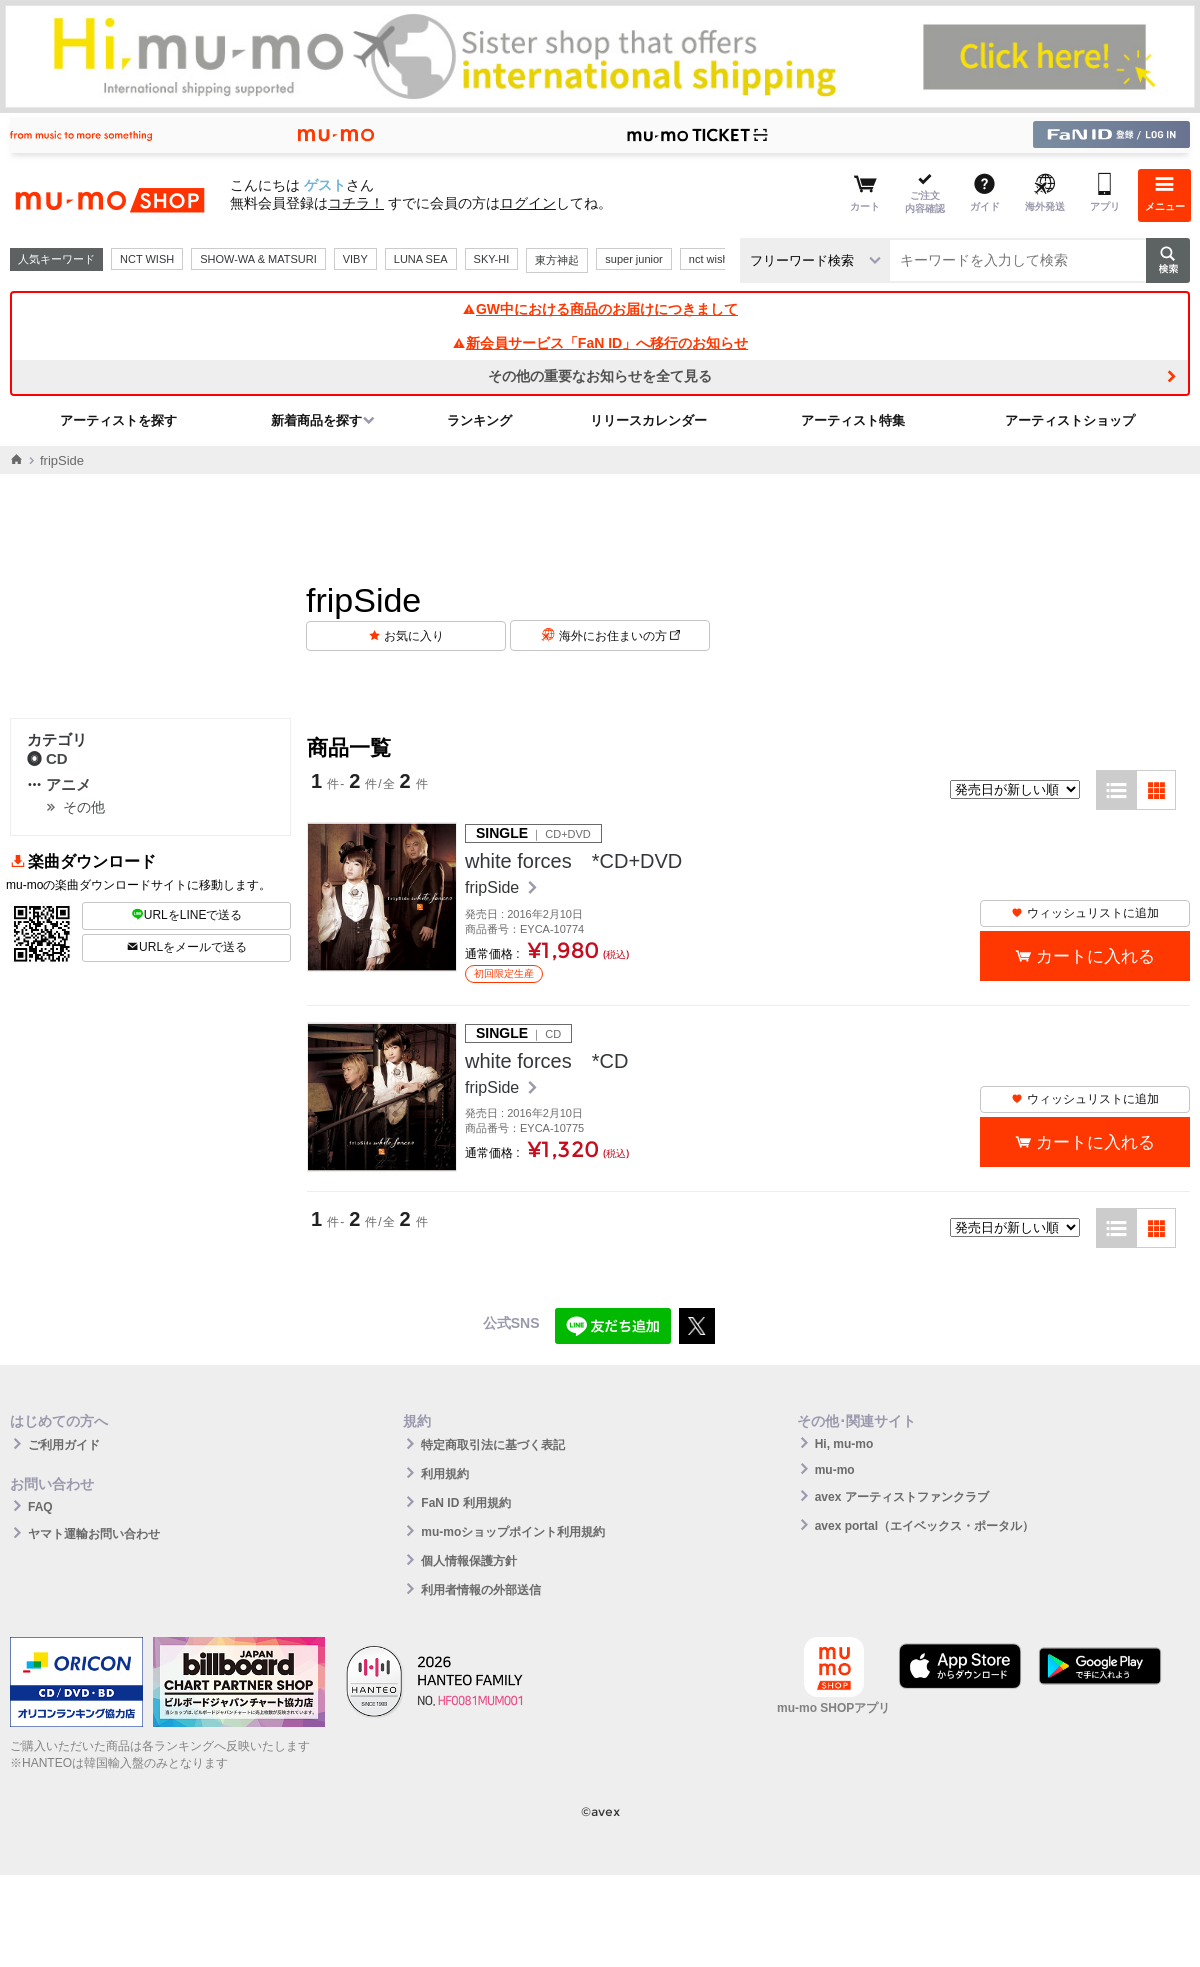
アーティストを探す (118, 420)
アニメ (59, 784)
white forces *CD (546, 1061)
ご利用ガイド (64, 1445)
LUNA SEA (421, 259)
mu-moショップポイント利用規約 (513, 1532)
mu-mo (835, 1470)
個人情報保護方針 (469, 1561)
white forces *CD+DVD (573, 861)
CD (47, 758)
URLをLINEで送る (187, 915)
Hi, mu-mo (844, 1444)
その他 (84, 807)
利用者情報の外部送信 (481, 1590)
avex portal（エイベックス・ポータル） (924, 1526)
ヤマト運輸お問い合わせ (94, 1534)
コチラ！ (356, 203)
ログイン (528, 203)
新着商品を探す (316, 420)
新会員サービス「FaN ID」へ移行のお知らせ (600, 343)
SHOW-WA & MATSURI (258, 259)
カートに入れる (1095, 956)
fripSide (494, 887)
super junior (633, 259)
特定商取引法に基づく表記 (493, 1445)
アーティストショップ (1070, 420)
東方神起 (557, 260)
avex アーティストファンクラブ (902, 1497)
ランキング (479, 420)
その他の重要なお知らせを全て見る (600, 376)
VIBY (355, 259)
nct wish (709, 259)
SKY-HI (492, 259)
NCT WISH (147, 259)
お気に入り (414, 636)
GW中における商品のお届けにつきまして (600, 309)
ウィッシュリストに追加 (1085, 913)
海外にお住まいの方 (619, 636)
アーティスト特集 (853, 420)
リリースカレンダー (648, 420)
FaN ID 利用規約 (465, 1503)
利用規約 (445, 1474)
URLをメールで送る (186, 947)
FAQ (40, 1507)
